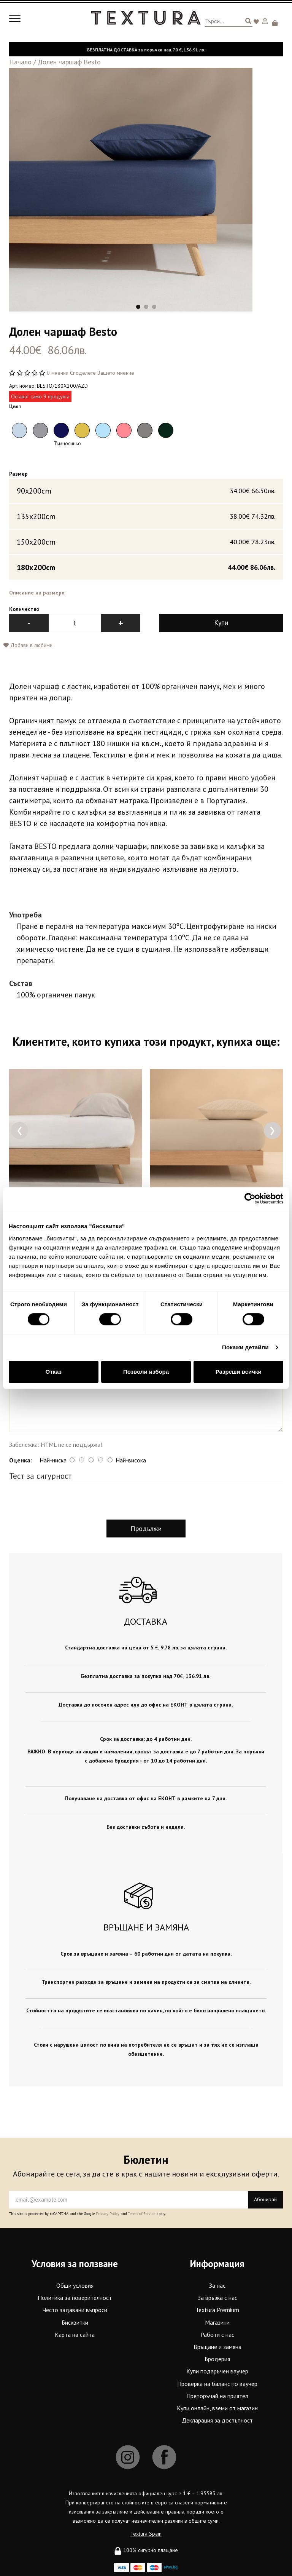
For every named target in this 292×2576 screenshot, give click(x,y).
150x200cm (146, 541)
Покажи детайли (245, 1347)
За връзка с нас (217, 2298)
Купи (221, 622)
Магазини (217, 2322)
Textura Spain (146, 2533)
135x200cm (146, 516)
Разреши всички (239, 1371)
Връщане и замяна (217, 2347)
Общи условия (75, 2286)
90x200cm (146, 490)
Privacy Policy (107, 2213)
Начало (20, 62)
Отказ (54, 1371)
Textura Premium (217, 2310)
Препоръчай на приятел (217, 2396)
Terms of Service (141, 2213)
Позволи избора (146, 1371)
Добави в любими (27, 645)
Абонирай (265, 2199)
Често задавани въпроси (75, 2310)
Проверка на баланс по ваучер (217, 2383)
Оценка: (20, 1460)
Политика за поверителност (75, 2298)
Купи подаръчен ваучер (217, 2371)
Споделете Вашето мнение (102, 372)
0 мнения (57, 372)
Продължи (146, 1529)
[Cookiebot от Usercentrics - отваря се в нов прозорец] (250, 1198)
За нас (217, 2286)
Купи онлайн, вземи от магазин (217, 2408)
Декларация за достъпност (217, 2420)
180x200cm (146, 567)
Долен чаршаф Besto (69, 62)
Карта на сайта (75, 2335)
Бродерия (217, 2359)
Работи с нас (217, 2335)
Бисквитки (75, 2322)
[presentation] (19, 1130)
